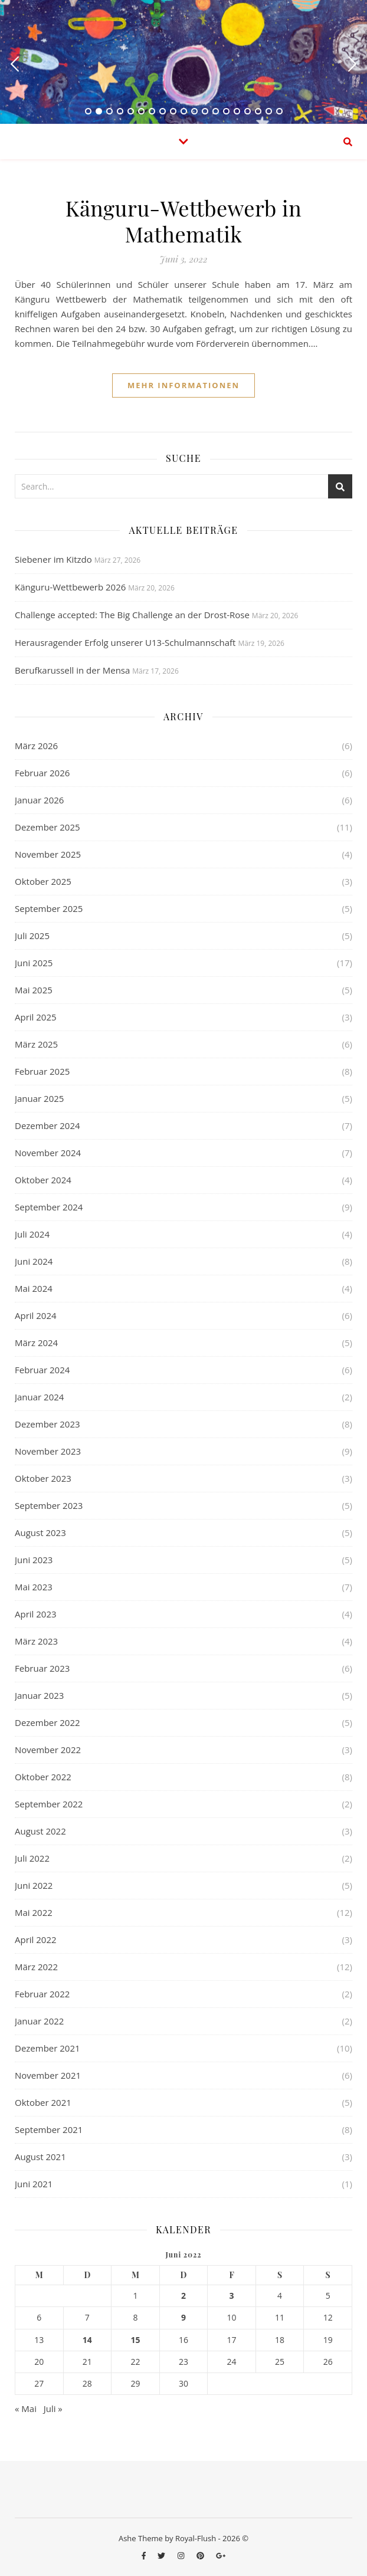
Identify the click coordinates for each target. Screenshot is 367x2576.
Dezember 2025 (47, 827)
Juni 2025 (34, 963)
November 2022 (48, 1749)
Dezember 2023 (47, 1424)
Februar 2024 (42, 1370)
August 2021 (40, 2156)
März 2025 (36, 1044)
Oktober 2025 (43, 881)
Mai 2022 (34, 1912)
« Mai (26, 2408)
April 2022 (36, 1939)
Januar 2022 (39, 2021)
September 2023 (49, 1505)
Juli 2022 (32, 1858)
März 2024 (36, 1342)
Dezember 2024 (47, 1125)
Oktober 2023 (43, 1478)
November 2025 (48, 854)
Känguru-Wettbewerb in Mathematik (183, 220)
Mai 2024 (34, 1288)
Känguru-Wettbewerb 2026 (70, 587)
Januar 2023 (39, 1695)
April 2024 (36, 1315)
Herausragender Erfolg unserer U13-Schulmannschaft (125, 642)
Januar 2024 (39, 1397)
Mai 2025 (34, 990)
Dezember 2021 (47, 2048)
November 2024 (48, 1153)
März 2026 (36, 746)
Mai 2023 (34, 1587)
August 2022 (40, 1831)
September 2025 (49, 908)
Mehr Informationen (183, 385)
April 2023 (36, 1614)
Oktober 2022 (43, 1777)
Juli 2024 (32, 1234)
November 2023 (48, 1451)
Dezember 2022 (47, 1722)
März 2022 (36, 1967)
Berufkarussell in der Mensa (72, 670)
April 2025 (36, 1017)
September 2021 (49, 2129)
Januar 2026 (39, 800)
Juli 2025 (32, 935)
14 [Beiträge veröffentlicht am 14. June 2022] (87, 2340)
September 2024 (49, 1207)
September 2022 (49, 1804)
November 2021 (48, 2075)
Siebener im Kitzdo (53, 559)
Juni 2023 (34, 1560)
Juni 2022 (34, 1885)
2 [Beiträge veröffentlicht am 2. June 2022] (183, 2296)
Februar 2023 (42, 1668)
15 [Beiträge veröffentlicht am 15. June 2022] (135, 2340)
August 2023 (40, 1532)
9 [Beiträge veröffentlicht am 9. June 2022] (183, 2317)
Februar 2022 (42, 1994)
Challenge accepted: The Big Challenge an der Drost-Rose (132, 615)
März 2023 (36, 1641)
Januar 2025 (39, 1098)
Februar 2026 (42, 773)
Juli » (53, 2408)
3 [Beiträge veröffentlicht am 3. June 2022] (232, 2296)
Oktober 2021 (43, 2102)
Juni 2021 (34, 2184)
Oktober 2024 (43, 1180)
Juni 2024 (34, 1261)
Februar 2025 (42, 1071)
